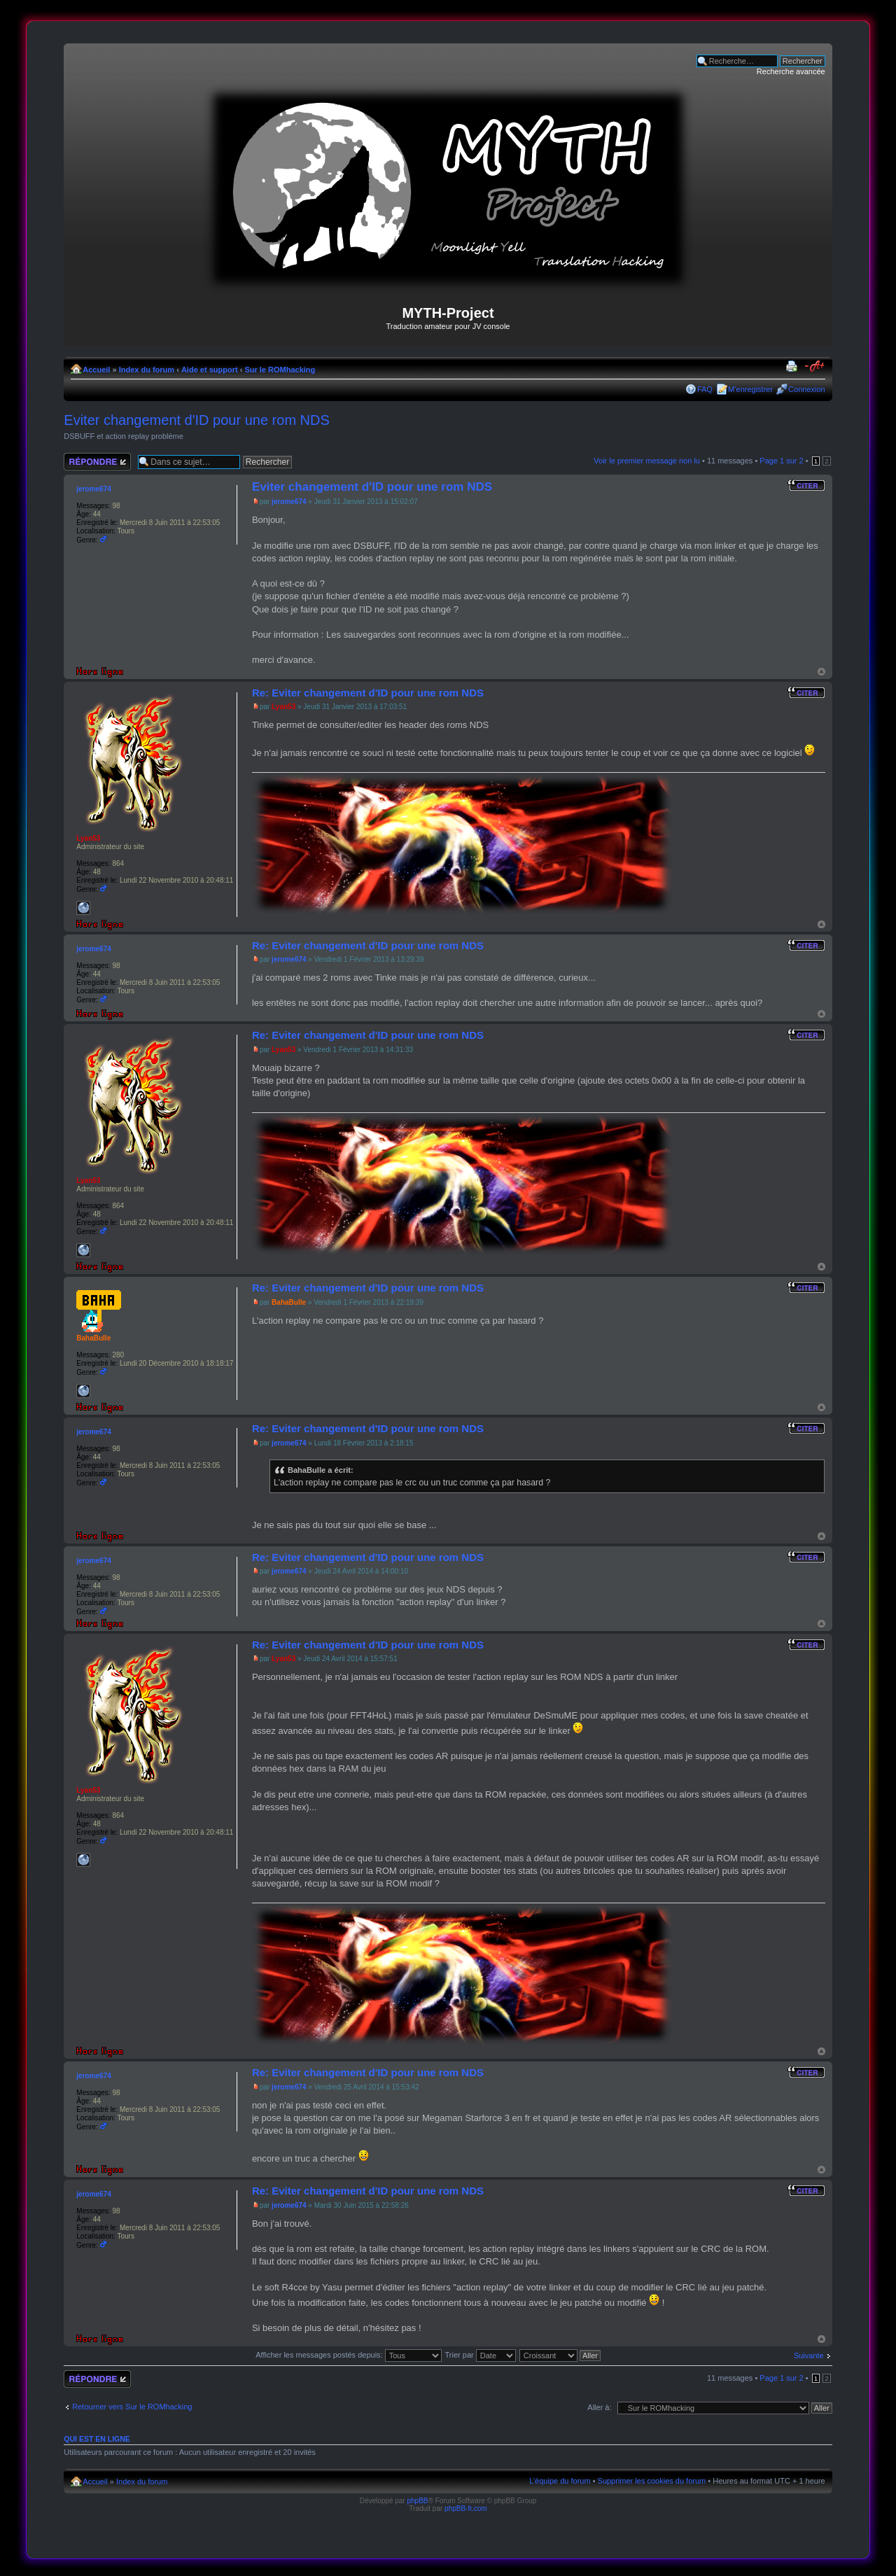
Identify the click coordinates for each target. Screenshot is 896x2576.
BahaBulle (289, 1302)
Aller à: (599, 2407)
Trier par (480, 2355)
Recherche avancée (791, 71)
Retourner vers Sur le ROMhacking (132, 2406)
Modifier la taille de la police (815, 366)
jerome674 (289, 501)
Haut (821, 672)
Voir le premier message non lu (647, 460)
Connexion (806, 389)
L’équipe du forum (559, 2481)
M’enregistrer (750, 389)
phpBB (417, 2501)
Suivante (809, 2355)
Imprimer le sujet (794, 366)
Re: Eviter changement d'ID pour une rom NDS (368, 693)
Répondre (97, 461)
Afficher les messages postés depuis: (348, 2355)
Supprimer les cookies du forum (652, 2481)
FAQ (705, 389)
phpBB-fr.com (465, 2508)
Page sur (781, 460)
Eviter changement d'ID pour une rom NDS (197, 420)
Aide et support (209, 369)
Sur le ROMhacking (279, 369)
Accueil (96, 369)
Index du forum (146, 369)
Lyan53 (283, 706)
